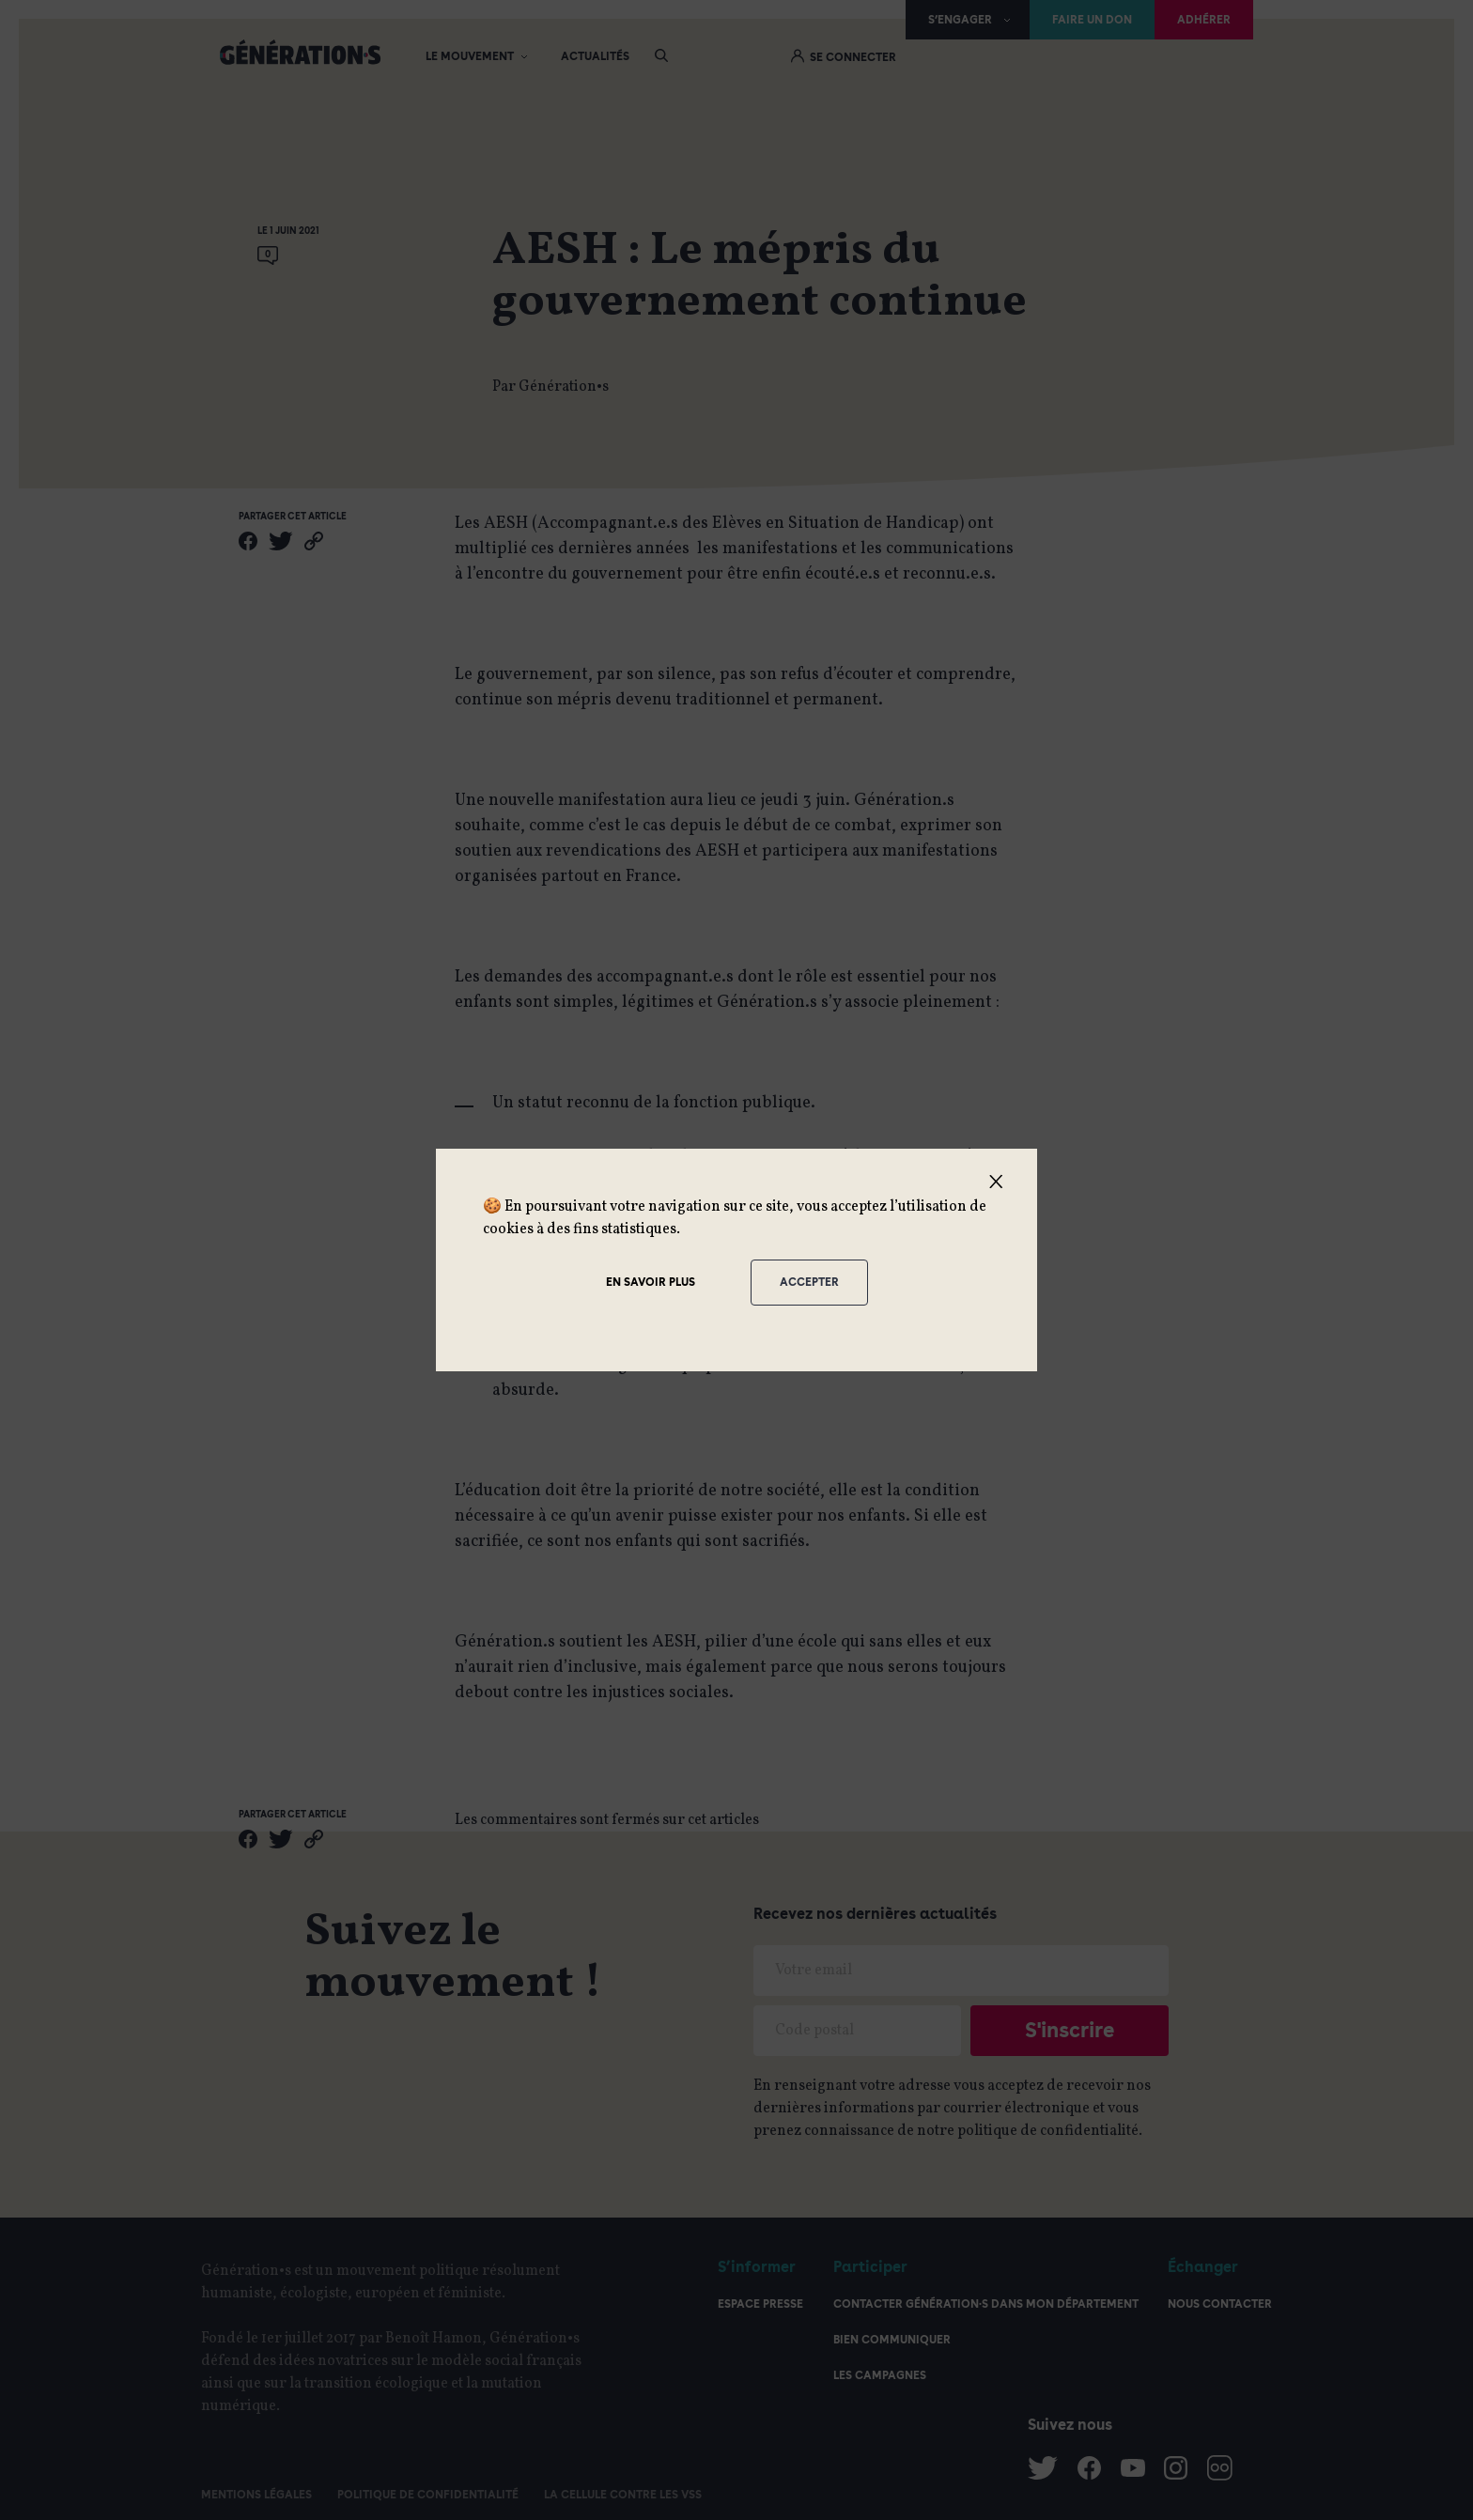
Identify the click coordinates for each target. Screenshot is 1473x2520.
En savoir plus (650, 1282)
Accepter (809, 1282)
